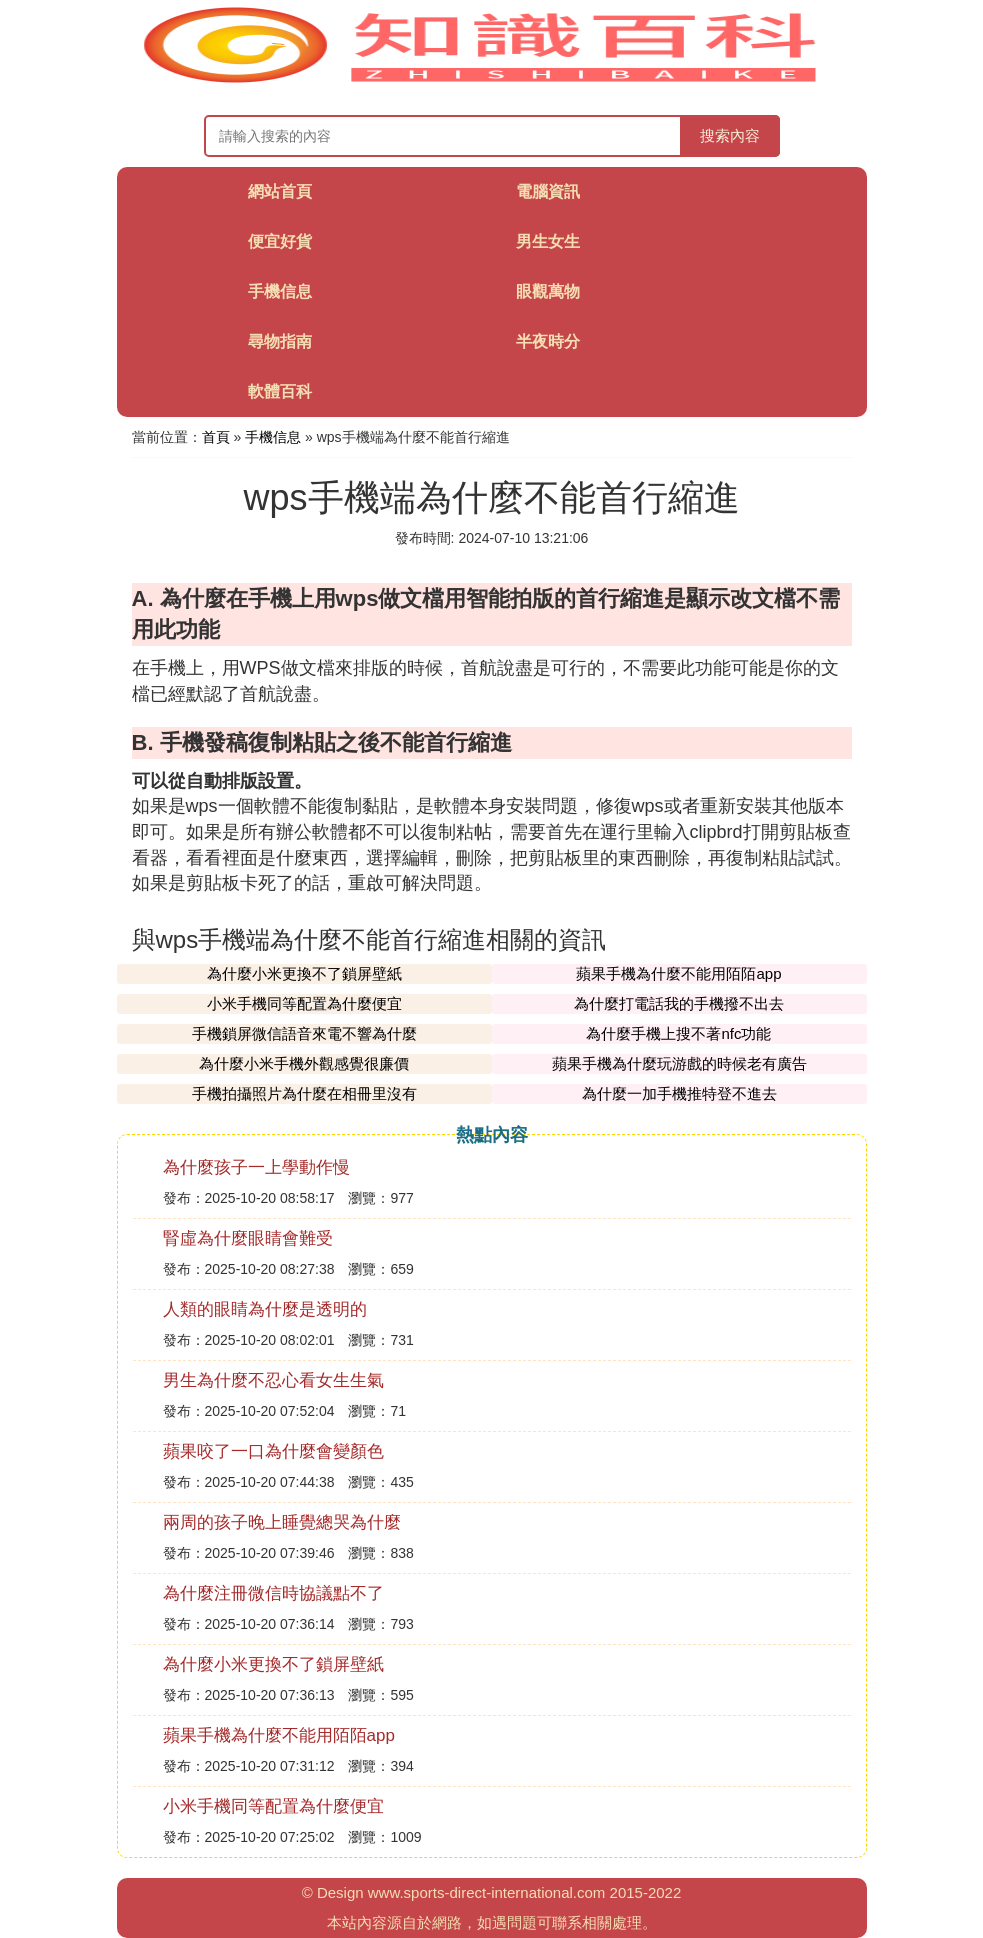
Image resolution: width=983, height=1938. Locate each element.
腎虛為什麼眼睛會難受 (248, 1238)
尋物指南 (280, 341)
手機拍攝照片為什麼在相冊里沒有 (304, 1093)
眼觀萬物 (548, 291)
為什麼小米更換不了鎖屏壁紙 (304, 973)
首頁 (216, 437)
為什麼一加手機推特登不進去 (679, 1093)
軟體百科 (280, 391)
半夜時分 (548, 341)
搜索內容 (730, 135)
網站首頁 (280, 191)
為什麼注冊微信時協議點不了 (273, 1593)
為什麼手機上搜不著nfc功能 (678, 1033)
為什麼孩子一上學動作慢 (256, 1167)
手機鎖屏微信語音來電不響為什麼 (304, 1033)
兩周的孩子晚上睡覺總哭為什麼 (282, 1522)
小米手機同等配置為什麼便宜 (304, 1003)
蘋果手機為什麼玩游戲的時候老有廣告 (679, 1063)
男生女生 (548, 241)
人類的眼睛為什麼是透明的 (265, 1309)
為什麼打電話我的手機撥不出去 (679, 1003)
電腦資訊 (548, 191)
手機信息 (280, 291)
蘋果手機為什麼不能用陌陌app (678, 973)
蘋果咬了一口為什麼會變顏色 (273, 1451)
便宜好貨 (280, 241)
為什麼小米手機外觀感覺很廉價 (304, 1063)
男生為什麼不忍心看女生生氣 (273, 1380)
